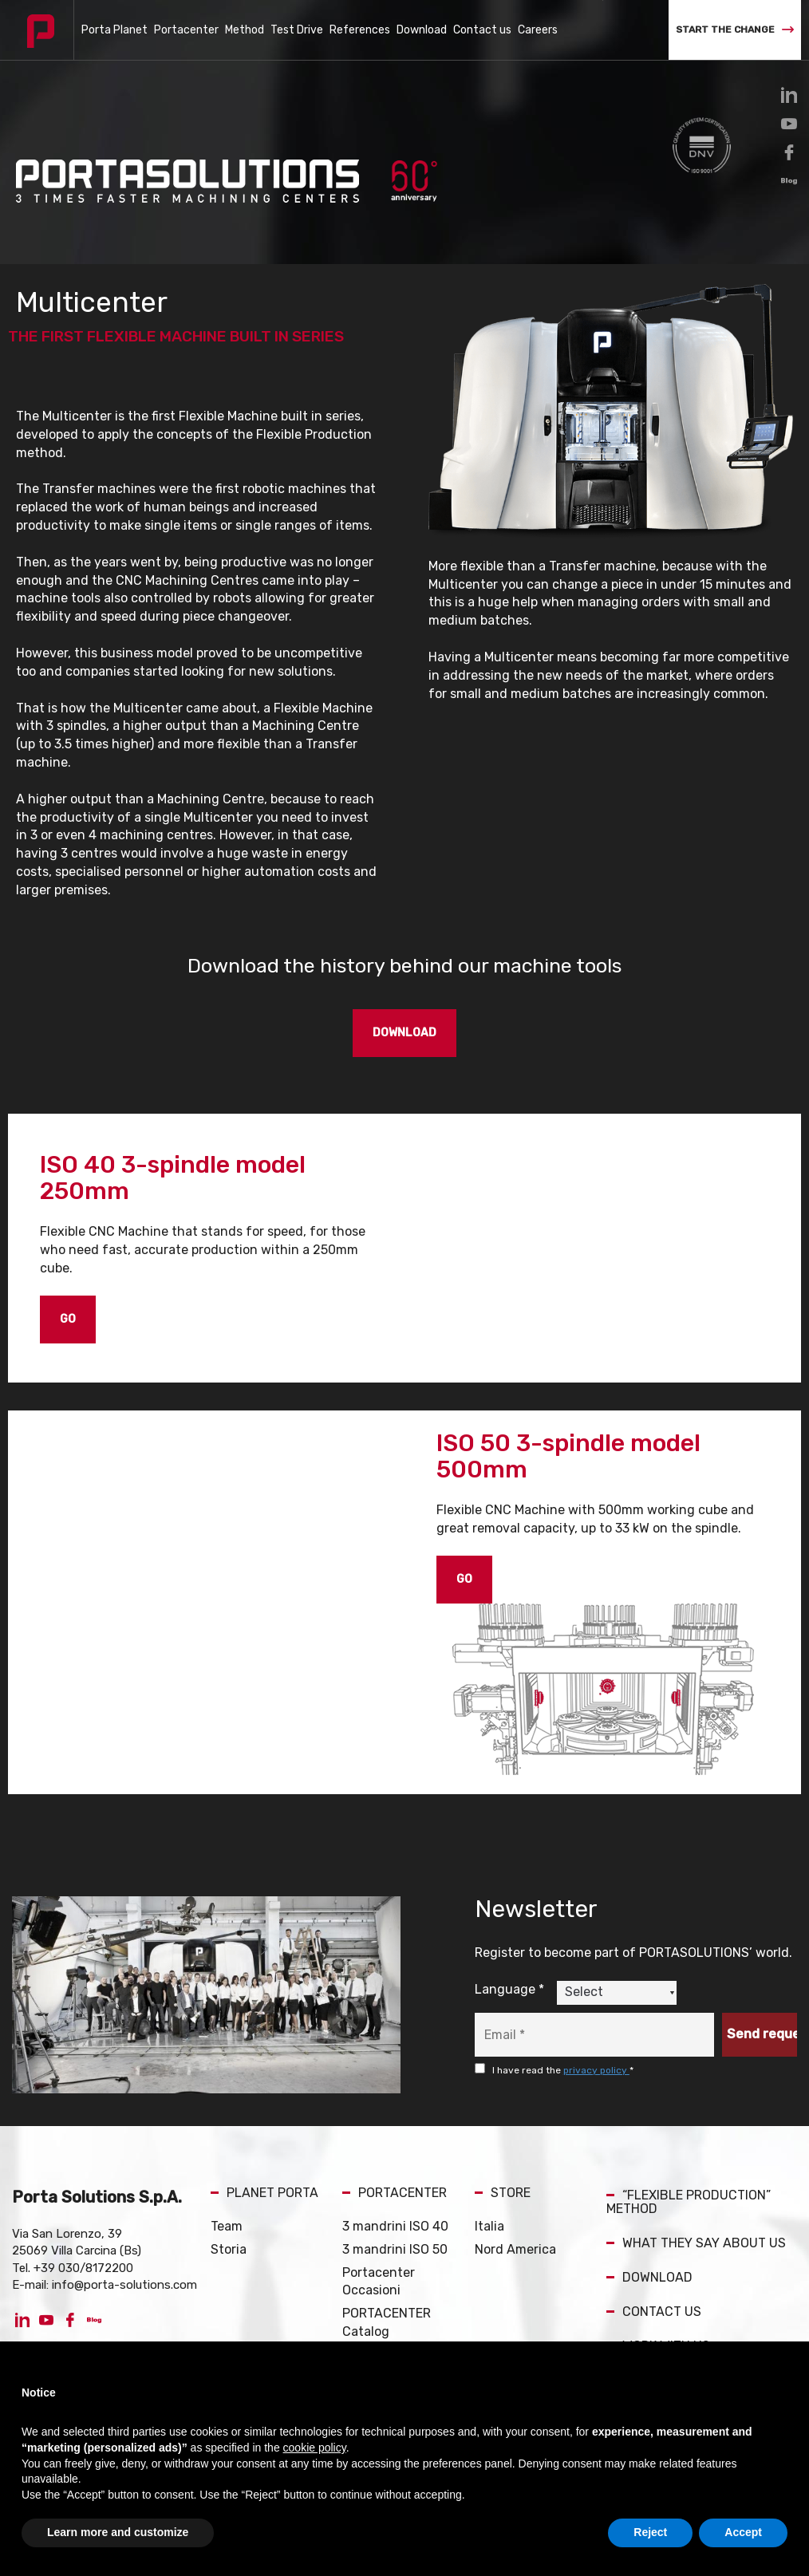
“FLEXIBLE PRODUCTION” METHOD (688, 2201)
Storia (229, 2249)
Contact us (482, 30)
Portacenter (186, 30)
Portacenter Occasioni (378, 2281)
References (360, 30)
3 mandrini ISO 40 (395, 2226)
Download (422, 30)
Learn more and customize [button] (117, 2532)
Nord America (515, 2249)
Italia (489, 2226)
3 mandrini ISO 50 (395, 2249)
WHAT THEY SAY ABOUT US (696, 2243)
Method (244, 30)
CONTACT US (653, 2311)
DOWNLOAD (404, 1032)
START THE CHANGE (735, 29)
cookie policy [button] (314, 2447)
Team (227, 2226)
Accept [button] (743, 2532)
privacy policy (596, 2070)
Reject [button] (650, 2532)
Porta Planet (114, 30)
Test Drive (296, 30)
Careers (538, 30)
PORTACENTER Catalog (386, 2322)
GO (68, 1319)
